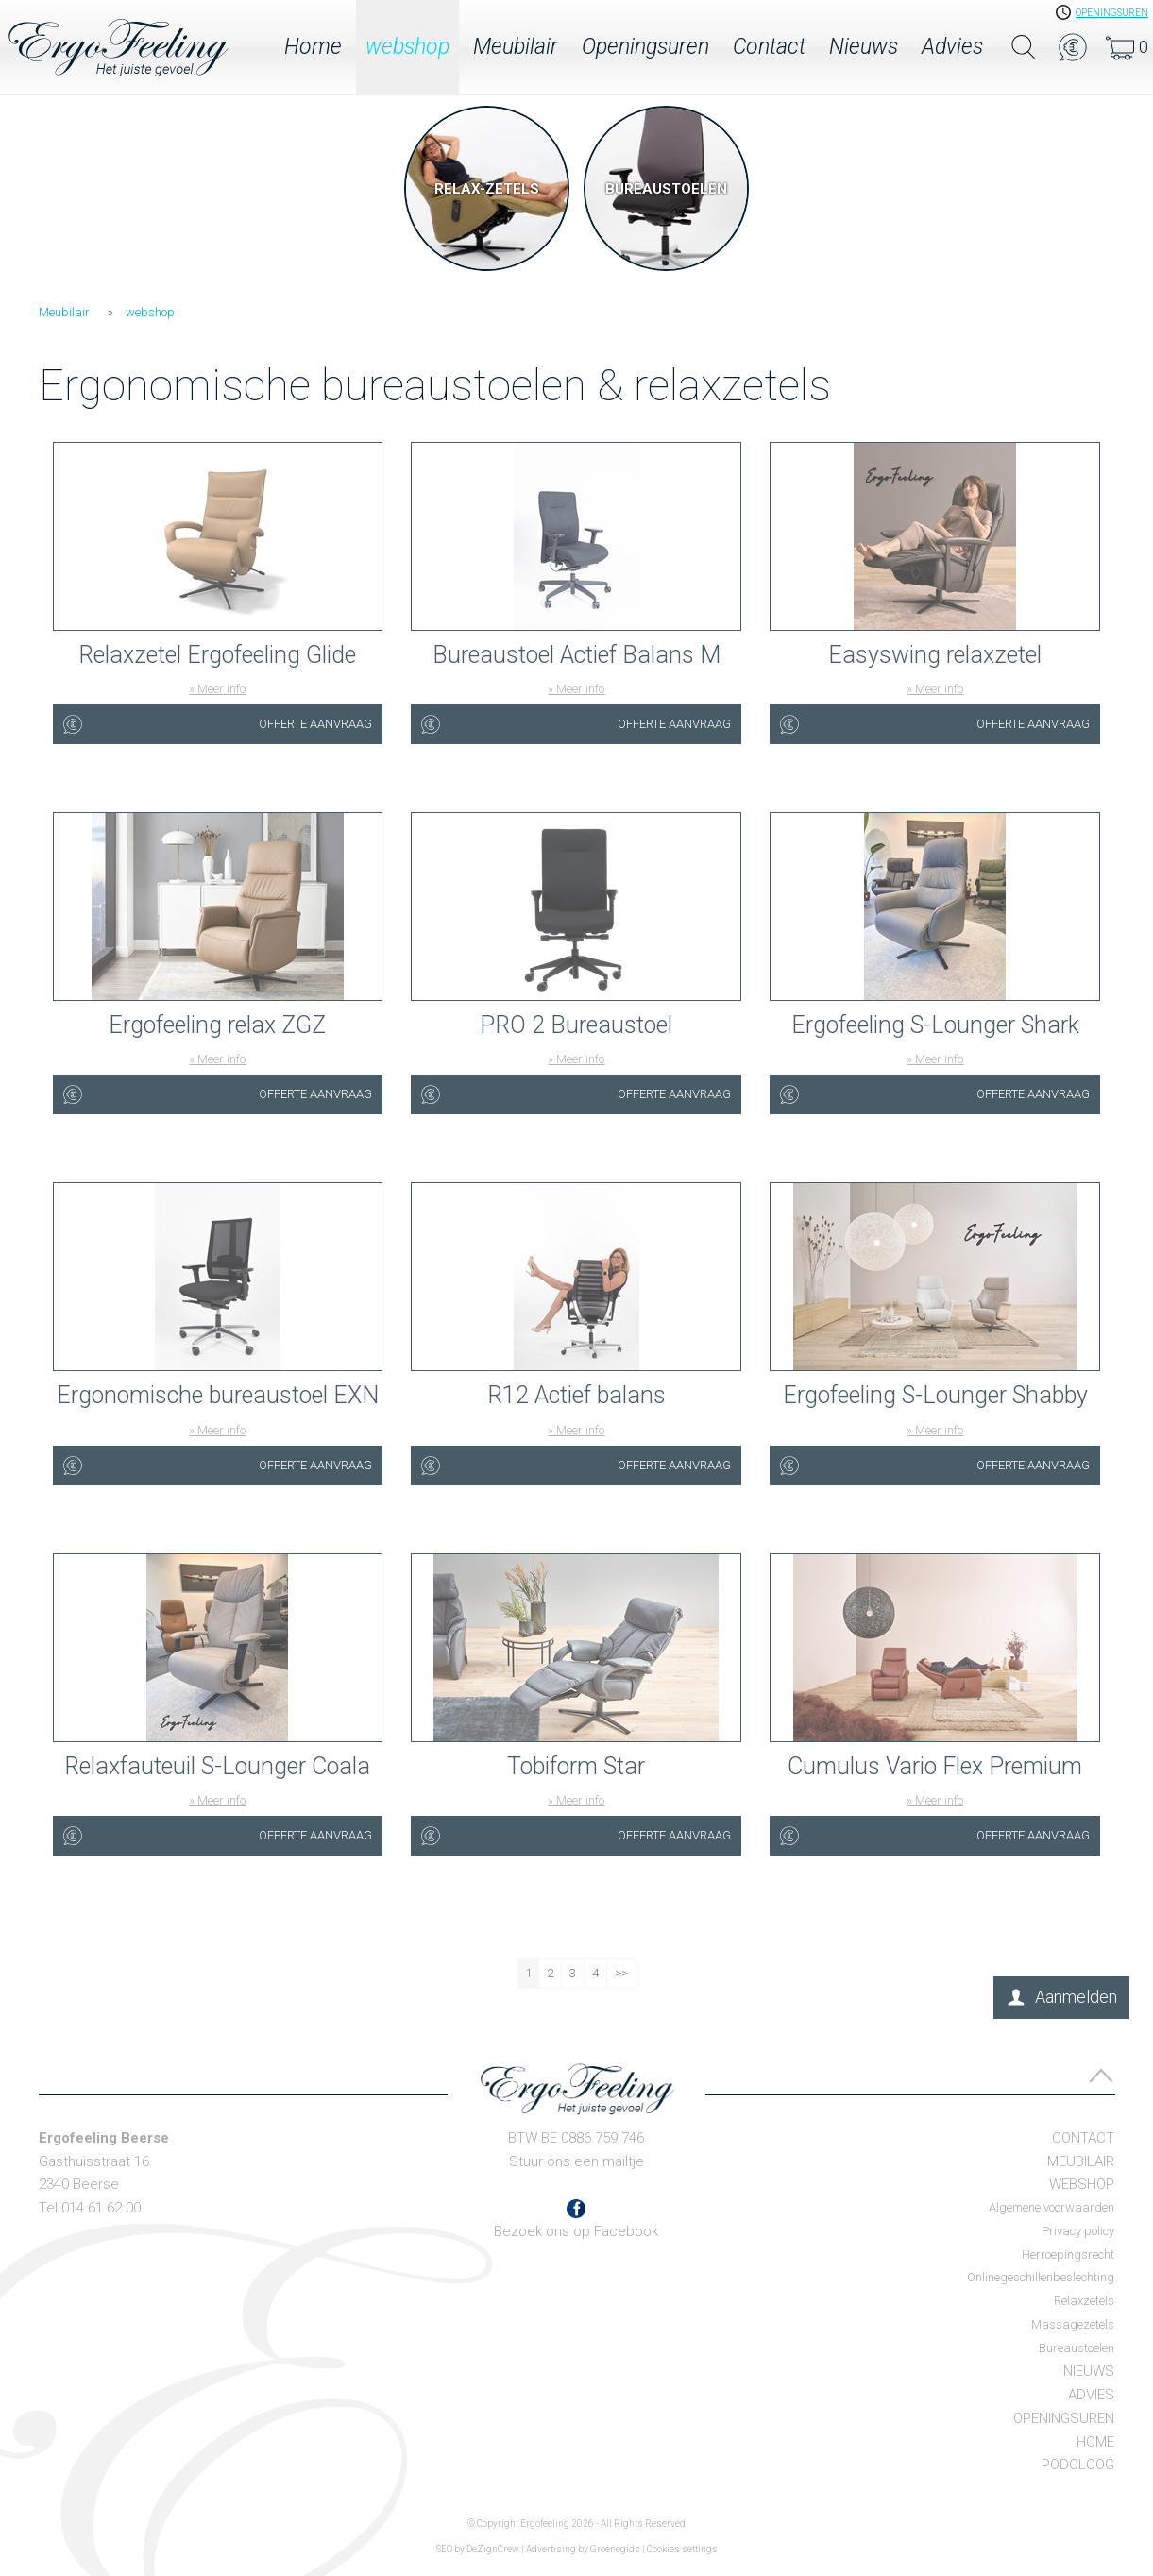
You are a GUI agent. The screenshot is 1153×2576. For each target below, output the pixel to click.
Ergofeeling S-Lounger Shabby (935, 1395)
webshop (407, 46)
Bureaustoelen (1076, 2348)
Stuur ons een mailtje (576, 2161)
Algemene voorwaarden (1051, 2207)
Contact (769, 46)
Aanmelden (1076, 1997)
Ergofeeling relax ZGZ (217, 1025)
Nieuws (863, 46)
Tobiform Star (576, 1766)
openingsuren (1112, 13)
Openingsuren (645, 46)
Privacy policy (1078, 2231)
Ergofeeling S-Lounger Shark (935, 1025)
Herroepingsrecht (1068, 2254)
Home (313, 46)
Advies (952, 46)
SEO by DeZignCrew (477, 2549)
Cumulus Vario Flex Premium (935, 1766)
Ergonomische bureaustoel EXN (218, 1395)
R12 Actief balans (576, 1395)
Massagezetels (1072, 2324)
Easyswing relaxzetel (935, 655)
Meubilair (515, 46)
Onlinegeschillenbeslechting (1040, 2277)
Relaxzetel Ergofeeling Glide (217, 655)
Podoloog (1078, 2464)
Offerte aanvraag (315, 724)
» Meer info (217, 689)
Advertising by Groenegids (583, 2549)
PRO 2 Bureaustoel (576, 1025)
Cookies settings (682, 2549)
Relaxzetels (1084, 2301)
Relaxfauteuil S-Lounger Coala (217, 1766)
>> (621, 1973)
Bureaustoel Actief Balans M (576, 655)
